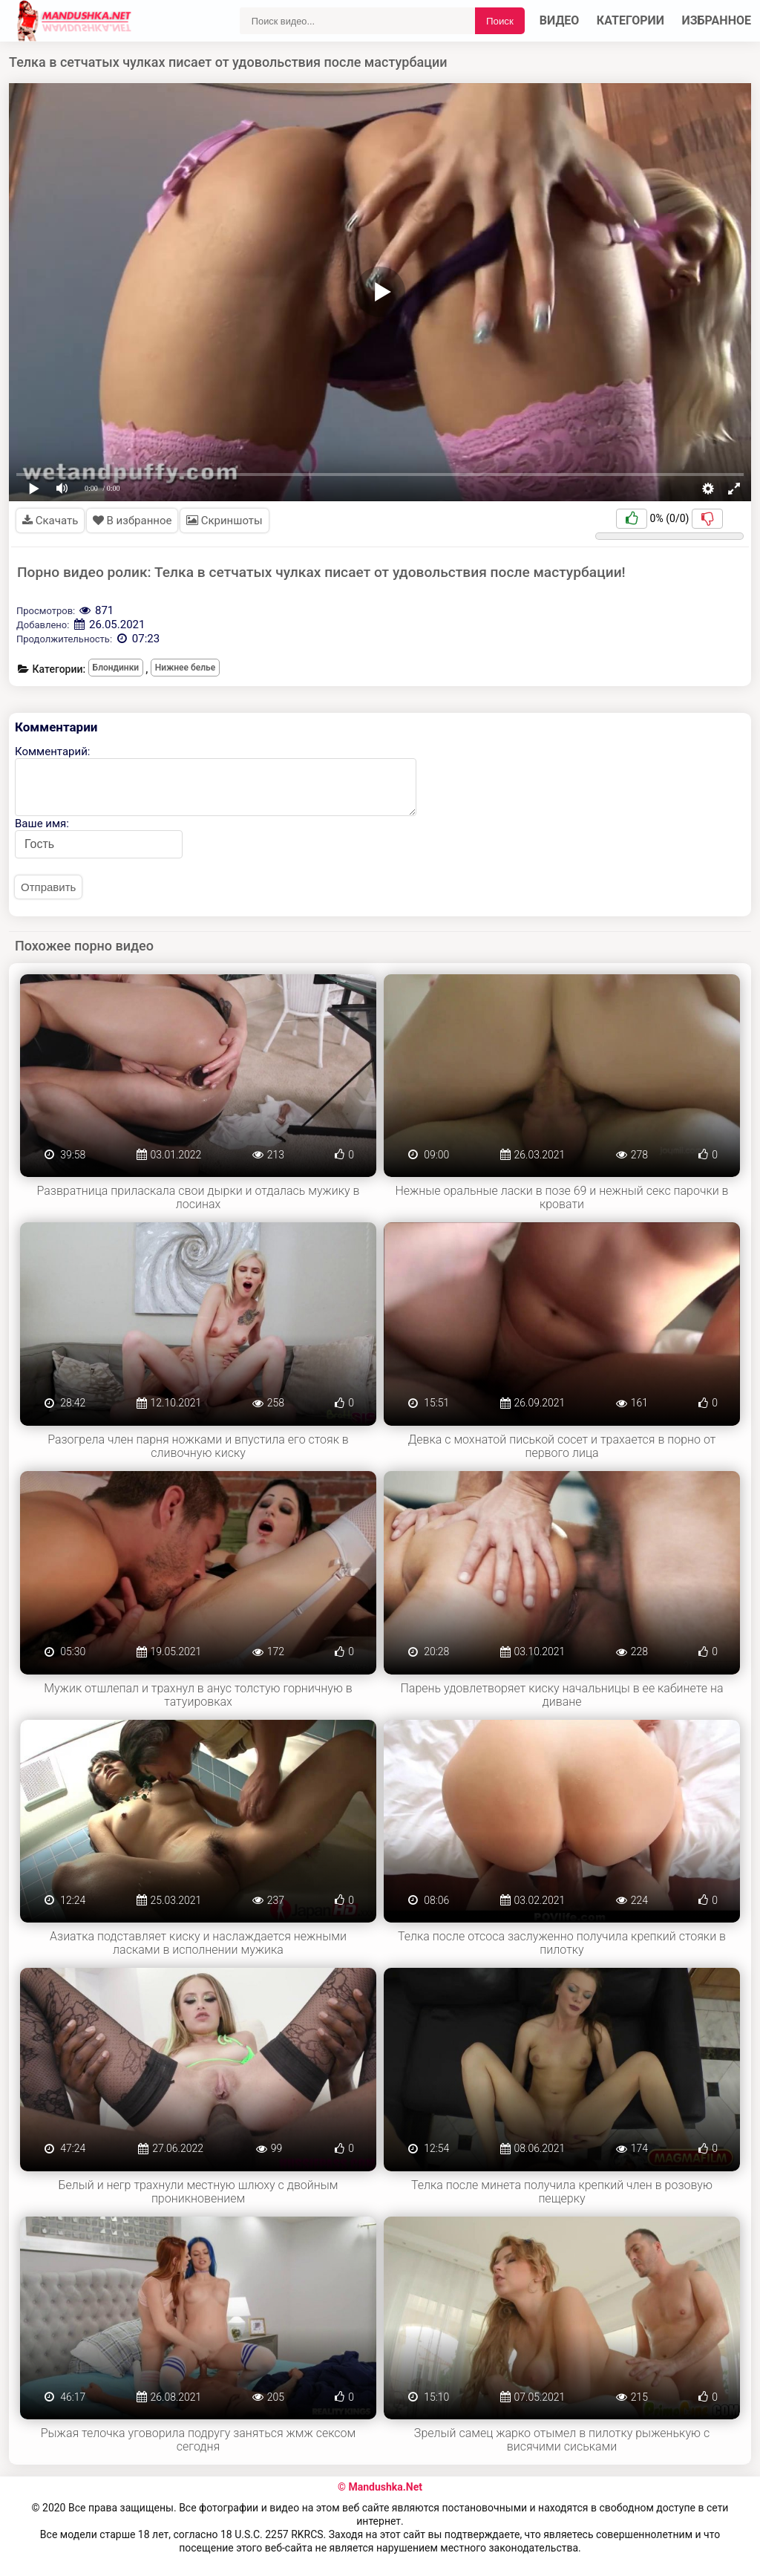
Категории (630, 20)
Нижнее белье (185, 667)
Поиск (500, 21)
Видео (560, 20)
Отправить (48, 887)
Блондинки (116, 667)
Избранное (717, 20)
